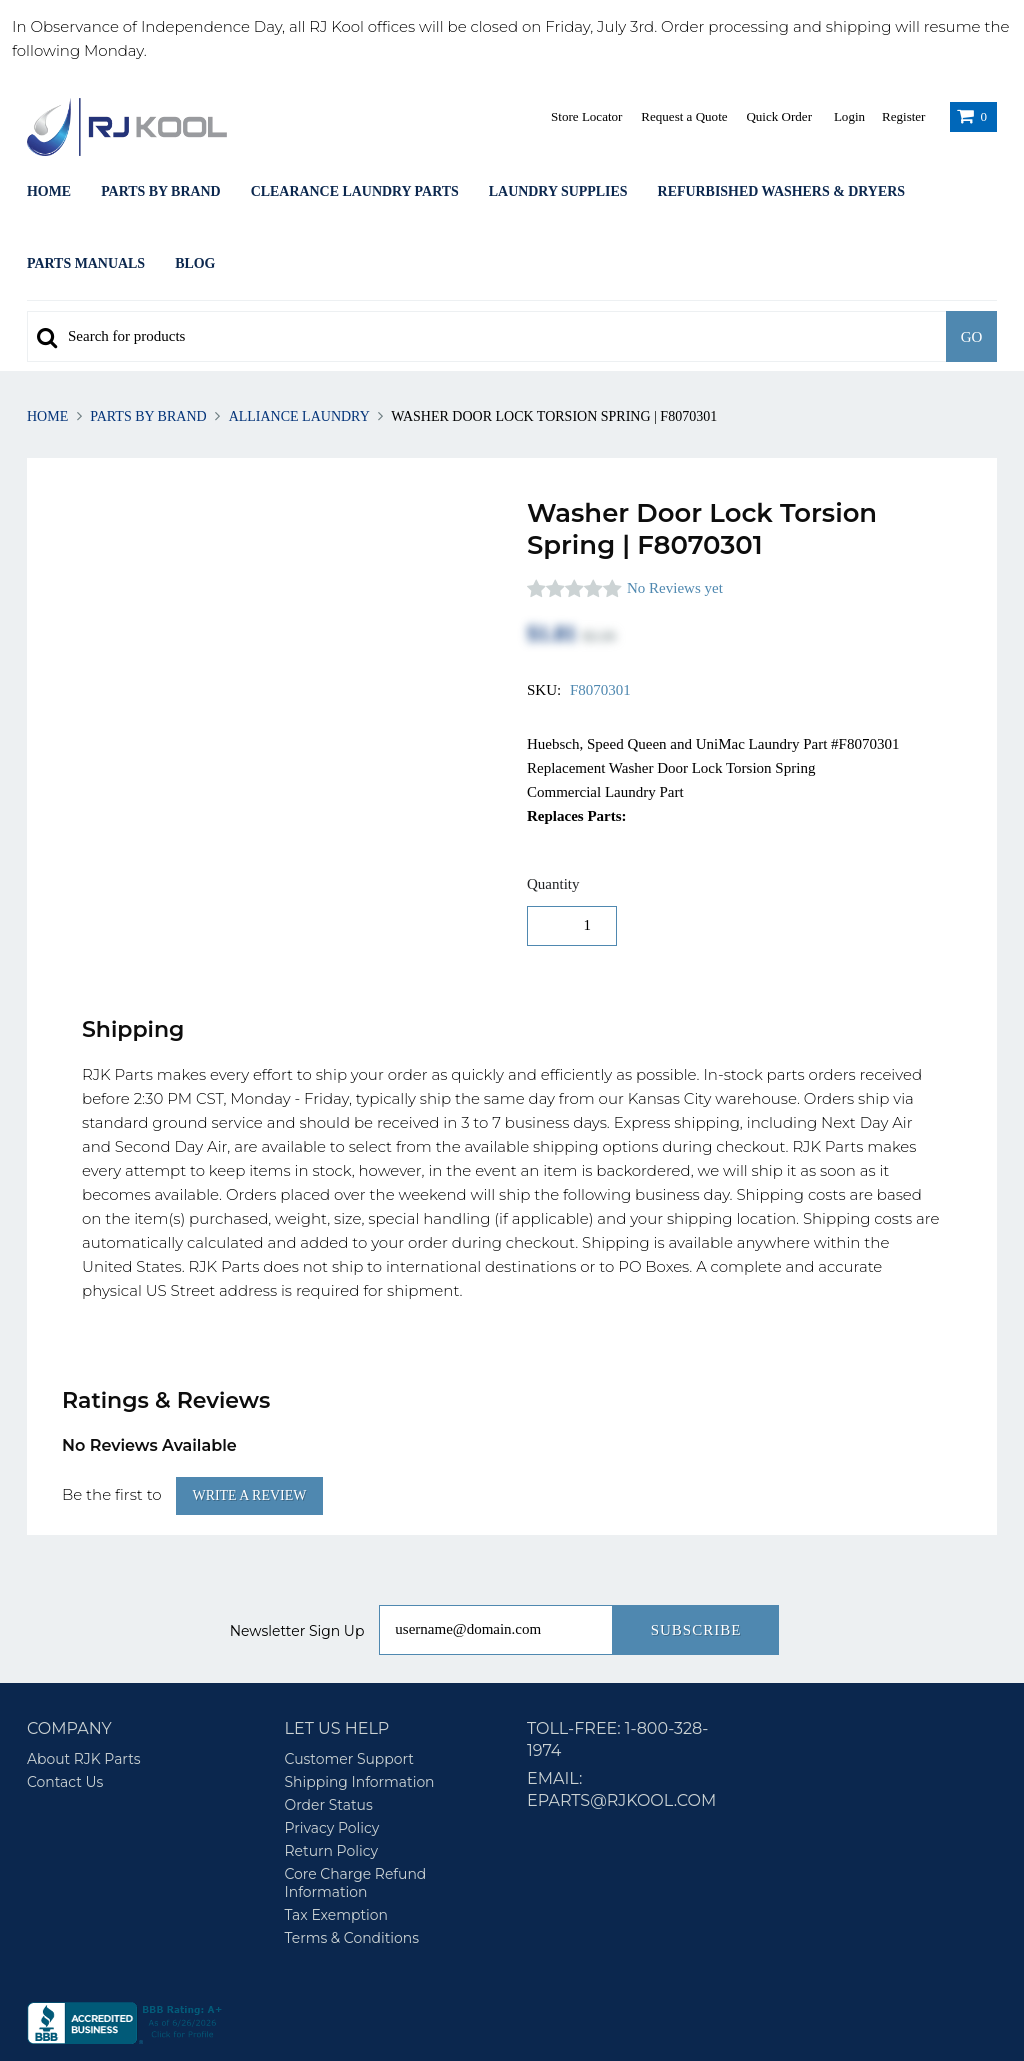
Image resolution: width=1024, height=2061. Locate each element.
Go (972, 337)
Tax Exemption (336, 1851)
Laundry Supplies (558, 191)
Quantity (553, 884)
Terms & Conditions (352, 1874)
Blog (195, 263)
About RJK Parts (84, 1695)
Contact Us (65, 1718)
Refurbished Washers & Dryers (781, 191)
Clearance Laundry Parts (355, 191)
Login (849, 116)
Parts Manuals (86, 263)
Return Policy (331, 1787)
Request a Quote (684, 116)
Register (903, 116)
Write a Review (250, 1431)
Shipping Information (360, 1718)
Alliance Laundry (299, 416)
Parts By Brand (161, 191)
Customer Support (349, 1695)
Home (49, 191)
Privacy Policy (332, 1764)
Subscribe (696, 1566)
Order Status (329, 1741)
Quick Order (779, 116)
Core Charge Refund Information (356, 1819)
